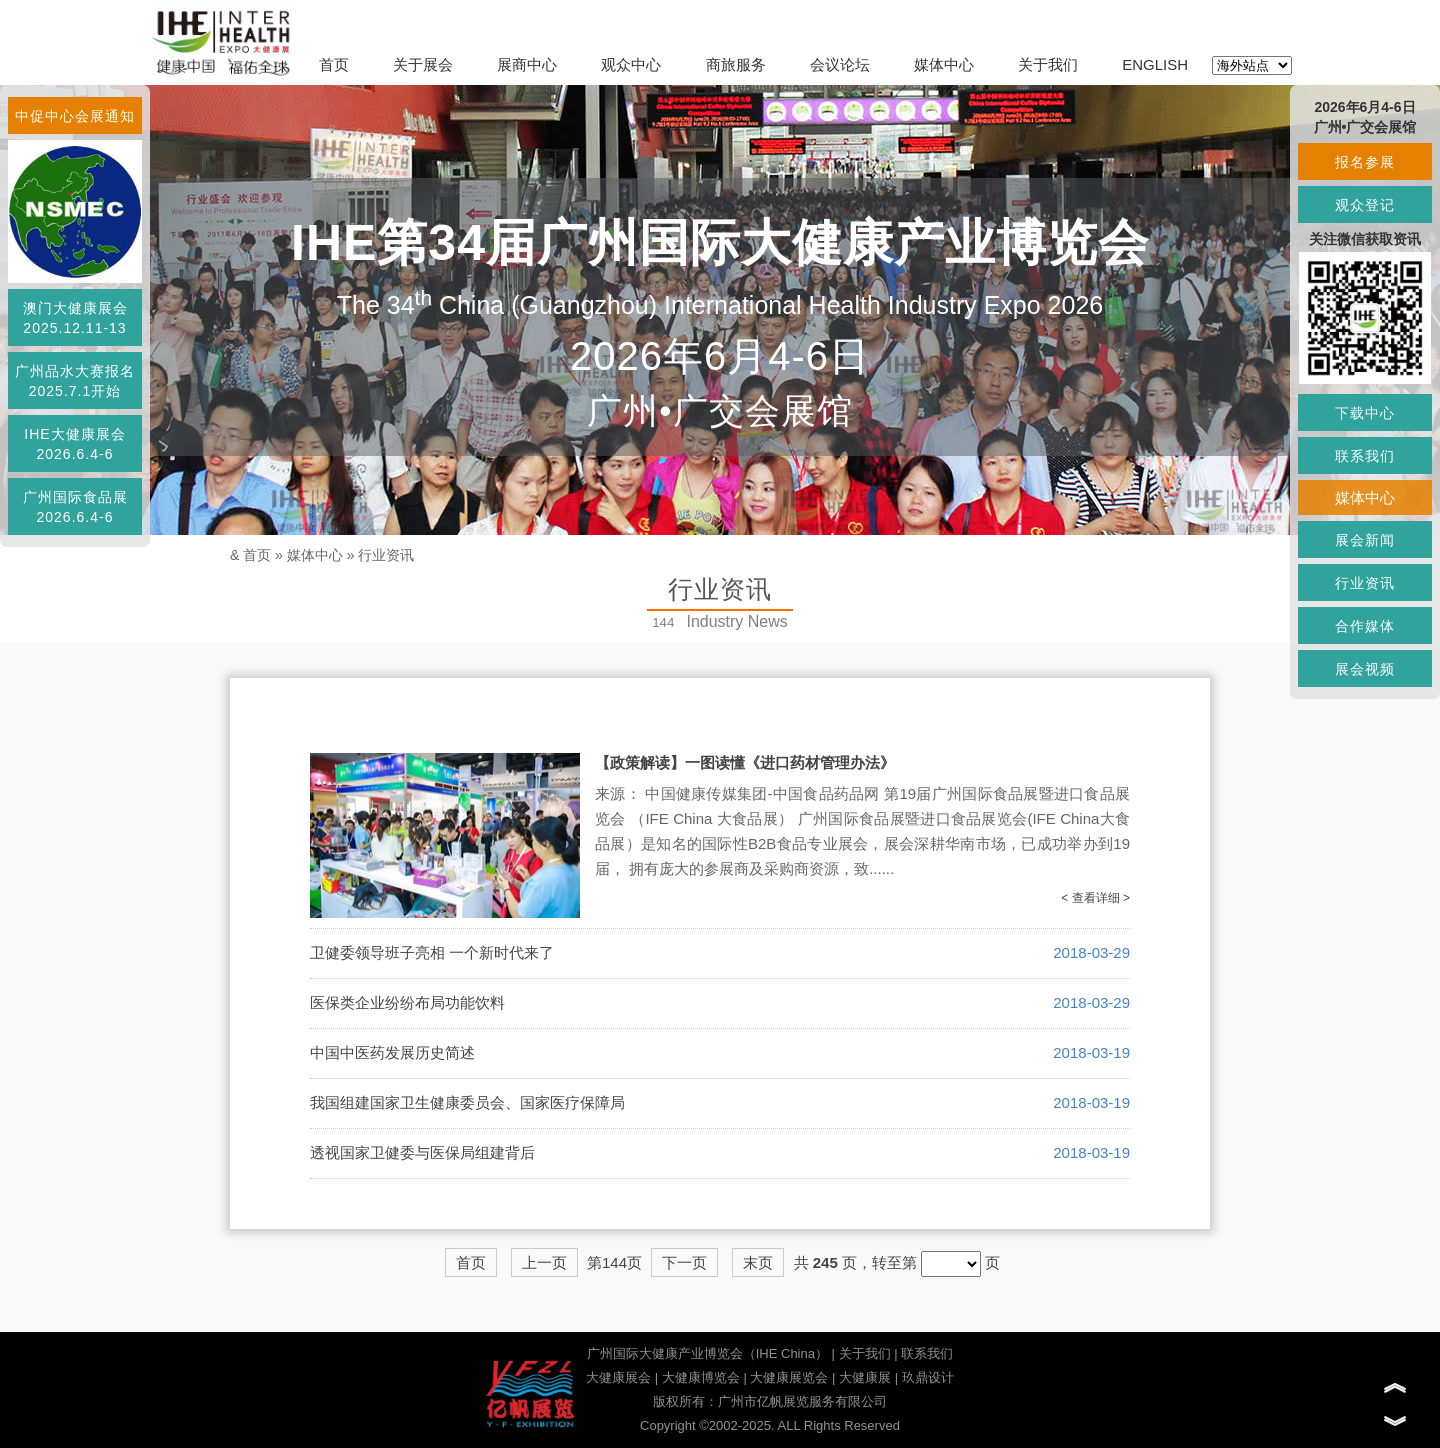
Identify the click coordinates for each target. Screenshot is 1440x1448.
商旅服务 (736, 64)
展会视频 (1365, 669)
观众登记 (1365, 205)
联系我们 (927, 1353)
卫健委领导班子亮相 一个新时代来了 (432, 952)
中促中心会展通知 (75, 116)
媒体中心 (944, 64)
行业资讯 (386, 555)
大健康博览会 (701, 1377)
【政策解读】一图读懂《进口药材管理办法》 (745, 762)
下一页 (684, 1262)
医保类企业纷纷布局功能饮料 (407, 1002)
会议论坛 (840, 64)
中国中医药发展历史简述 (392, 1052)
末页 (758, 1262)
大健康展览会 (789, 1377)
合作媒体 (1365, 626)
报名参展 (1365, 162)
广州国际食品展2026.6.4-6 (75, 507)
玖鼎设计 (928, 1377)
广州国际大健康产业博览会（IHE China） (707, 1353)
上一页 (544, 1262)
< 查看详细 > (1095, 898)
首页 (334, 64)
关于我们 (1048, 64)
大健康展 (865, 1377)
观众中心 (631, 64)
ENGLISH (1155, 64)
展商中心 (527, 64)
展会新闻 (1365, 540)
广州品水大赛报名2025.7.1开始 (75, 381)
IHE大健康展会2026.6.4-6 (74, 444)
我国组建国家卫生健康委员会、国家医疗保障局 (467, 1102)
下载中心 (1365, 413)
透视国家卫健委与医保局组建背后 (422, 1152)
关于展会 (423, 64)
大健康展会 (618, 1377)
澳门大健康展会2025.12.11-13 (75, 318)
